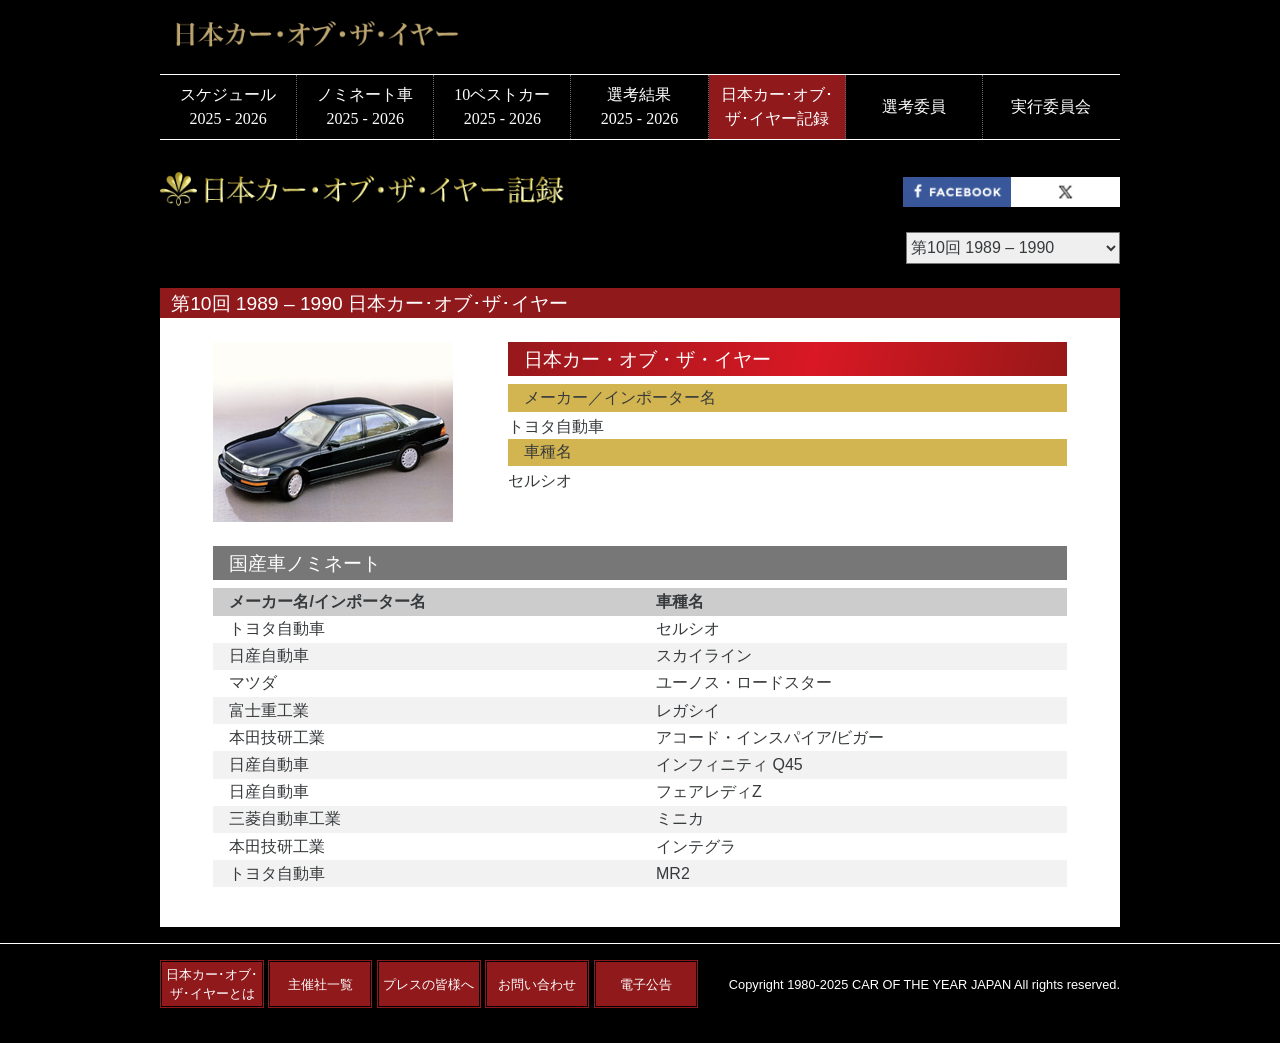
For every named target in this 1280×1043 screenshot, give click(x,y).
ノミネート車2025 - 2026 (365, 106)
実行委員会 (1051, 106)
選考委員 (914, 106)
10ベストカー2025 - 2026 (502, 106)
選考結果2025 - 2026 (639, 106)
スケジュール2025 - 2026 (228, 106)
